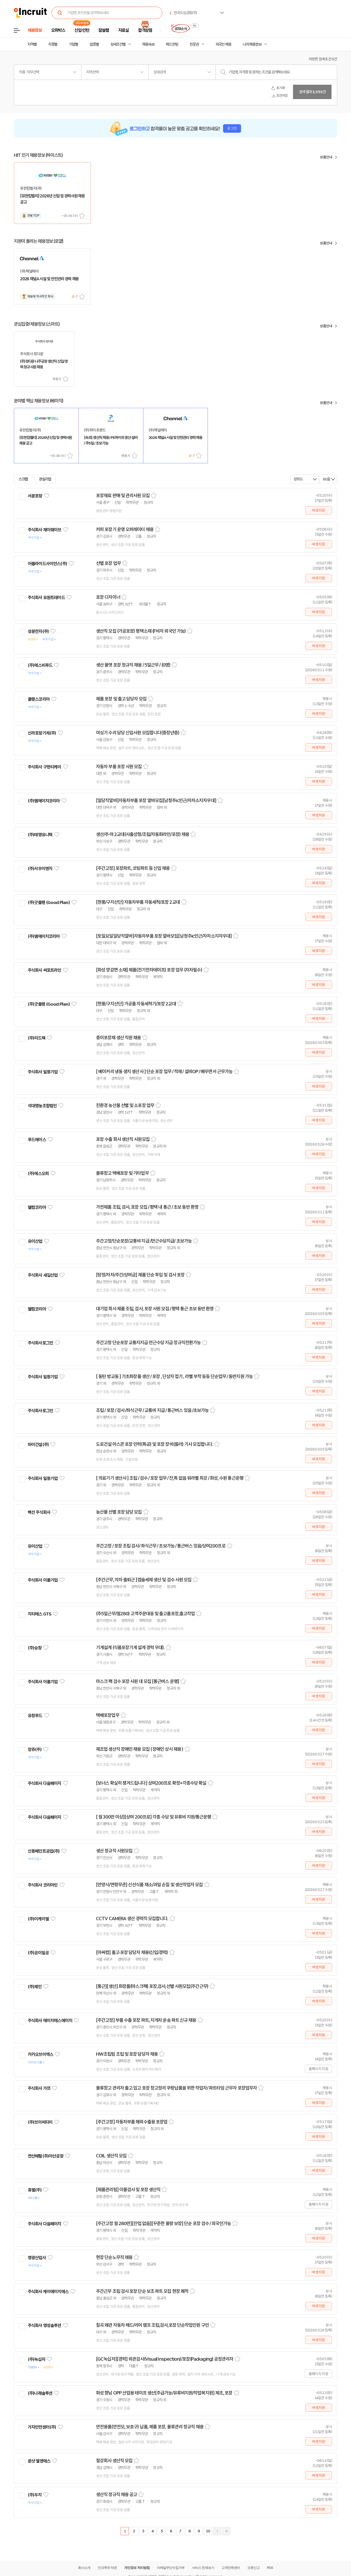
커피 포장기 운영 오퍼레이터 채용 (124, 529)
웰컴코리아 (37, 1207)
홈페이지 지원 (318, 2068)
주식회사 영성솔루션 (44, 2325)
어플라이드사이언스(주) (47, 563)
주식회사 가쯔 (39, 2088)
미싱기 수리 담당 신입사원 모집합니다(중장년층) (137, 733)
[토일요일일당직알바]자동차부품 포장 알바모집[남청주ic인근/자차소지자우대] (164, 936)
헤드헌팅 (172, 44)
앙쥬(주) (35, 1749)
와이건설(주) (38, 1444)
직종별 (52, 44)
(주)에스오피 (38, 1173)
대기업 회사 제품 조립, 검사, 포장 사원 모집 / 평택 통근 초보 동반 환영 (154, 1309)
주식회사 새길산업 (42, 1275)
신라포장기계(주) (42, 733)
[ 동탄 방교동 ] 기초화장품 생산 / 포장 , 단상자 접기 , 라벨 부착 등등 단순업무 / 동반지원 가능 (174, 1376)
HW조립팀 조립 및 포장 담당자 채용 (127, 2054)
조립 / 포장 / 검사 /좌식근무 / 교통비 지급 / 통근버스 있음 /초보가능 (152, 1410)
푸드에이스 (37, 1139)
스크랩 (82, 215)
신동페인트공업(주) (44, 1851)
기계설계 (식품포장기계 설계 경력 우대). (130, 1648)
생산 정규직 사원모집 (114, 1851)
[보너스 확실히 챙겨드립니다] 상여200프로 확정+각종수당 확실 (151, 1783)
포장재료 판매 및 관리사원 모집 (123, 496)
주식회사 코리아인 (42, 1885)
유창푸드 (35, 1715)
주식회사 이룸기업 (42, 1580)
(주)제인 (35, 1986)
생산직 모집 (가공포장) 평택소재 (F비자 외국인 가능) (141, 631)
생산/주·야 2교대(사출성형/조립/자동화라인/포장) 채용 (142, 834)
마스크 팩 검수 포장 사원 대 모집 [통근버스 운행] (137, 1681)
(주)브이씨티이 (40, 2122)
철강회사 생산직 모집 (114, 2461)
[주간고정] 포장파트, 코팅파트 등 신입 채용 (133, 868)
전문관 (194, 44)
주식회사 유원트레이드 (46, 597)
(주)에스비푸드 (40, 665)
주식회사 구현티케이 (44, 767)
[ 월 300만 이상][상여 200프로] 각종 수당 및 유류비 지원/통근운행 (153, 1817)
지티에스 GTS (39, 1614)
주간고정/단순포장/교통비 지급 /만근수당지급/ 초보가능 (144, 1241)
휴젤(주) (35, 2190)
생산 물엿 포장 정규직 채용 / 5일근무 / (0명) (133, 665)
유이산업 (35, 1241)
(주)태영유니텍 (40, 835)
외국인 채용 (223, 44)
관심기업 (45, 479)
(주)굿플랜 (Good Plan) (49, 902)
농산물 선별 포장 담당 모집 (119, 1512)
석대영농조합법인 (42, 1106)
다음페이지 (217, 2531)
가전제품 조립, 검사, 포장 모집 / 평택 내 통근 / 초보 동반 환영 (147, 1207)
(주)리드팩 (36, 1038)
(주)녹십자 (36, 2359)
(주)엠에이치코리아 (44, 801)
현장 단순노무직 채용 (114, 2257)
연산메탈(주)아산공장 (45, 2156)
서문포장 (35, 496)
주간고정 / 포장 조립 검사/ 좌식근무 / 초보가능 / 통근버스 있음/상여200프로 (161, 1546)
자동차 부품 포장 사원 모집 (119, 767)
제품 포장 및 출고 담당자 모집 (121, 699)
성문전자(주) (38, 631)
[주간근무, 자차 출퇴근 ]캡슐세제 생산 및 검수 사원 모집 (143, 1580)
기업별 (73, 44)
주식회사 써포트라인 (44, 970)
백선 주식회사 (39, 1512)
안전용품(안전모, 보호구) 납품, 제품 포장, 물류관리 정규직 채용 (149, 2427)
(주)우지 (35, 2495)
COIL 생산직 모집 (111, 2156)
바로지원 (318, 510)
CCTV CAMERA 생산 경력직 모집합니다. (132, 1919)
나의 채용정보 (252, 44)
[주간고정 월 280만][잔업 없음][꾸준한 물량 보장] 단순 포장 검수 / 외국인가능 (163, 2224)
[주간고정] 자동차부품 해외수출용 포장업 (131, 2122)
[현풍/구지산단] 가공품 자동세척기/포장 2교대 (136, 1004)
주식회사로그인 (40, 1343)
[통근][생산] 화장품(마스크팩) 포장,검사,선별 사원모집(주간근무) (152, 1986)
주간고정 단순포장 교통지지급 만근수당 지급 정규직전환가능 (148, 1343)
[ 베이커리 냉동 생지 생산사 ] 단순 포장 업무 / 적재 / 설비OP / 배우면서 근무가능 (164, 1072)
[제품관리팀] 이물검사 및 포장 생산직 (128, 2190)
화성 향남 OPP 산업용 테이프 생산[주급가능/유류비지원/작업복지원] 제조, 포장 (164, 2393)
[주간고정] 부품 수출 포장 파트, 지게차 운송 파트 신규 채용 (146, 2020)
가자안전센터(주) (42, 2427)
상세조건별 (117, 44)
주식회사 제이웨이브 (44, 530)
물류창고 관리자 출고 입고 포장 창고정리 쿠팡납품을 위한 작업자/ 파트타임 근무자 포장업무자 (176, 2088)
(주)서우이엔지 (40, 868)
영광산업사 (37, 2258)
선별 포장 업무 (108, 563)
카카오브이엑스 (40, 2054)
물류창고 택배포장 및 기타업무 (122, 1173)
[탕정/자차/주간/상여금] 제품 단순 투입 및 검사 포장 (140, 1275)
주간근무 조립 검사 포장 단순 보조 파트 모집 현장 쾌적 (142, 2291)
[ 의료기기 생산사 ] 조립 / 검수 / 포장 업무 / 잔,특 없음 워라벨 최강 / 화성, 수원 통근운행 (169, 1478)
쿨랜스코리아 (39, 699)
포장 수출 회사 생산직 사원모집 (123, 1139)
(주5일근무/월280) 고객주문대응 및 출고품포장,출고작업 (145, 1614)
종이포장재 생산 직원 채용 (118, 1038)
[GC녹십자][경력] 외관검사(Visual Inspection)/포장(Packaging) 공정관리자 (164, 2359)
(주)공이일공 (38, 1953)
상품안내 (326, 157)
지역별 (32, 44)
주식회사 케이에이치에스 (48, 2291)
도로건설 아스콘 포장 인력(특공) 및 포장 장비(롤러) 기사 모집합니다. (154, 1444)
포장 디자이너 (108, 597)
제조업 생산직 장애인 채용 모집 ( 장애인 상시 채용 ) (139, 1749)
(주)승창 (35, 1648)
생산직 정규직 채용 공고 (116, 2495)
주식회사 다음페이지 (44, 1783)
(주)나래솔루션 (40, 2393)
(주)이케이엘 (38, 1919)
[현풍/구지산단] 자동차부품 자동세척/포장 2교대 (138, 902)
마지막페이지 (226, 2531)
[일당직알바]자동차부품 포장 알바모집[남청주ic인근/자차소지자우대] (156, 800)
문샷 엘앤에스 (39, 2461)
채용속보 (148, 44)
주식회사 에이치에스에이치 (50, 2020)
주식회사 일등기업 (42, 1072)
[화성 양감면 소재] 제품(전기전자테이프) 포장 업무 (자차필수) (149, 970)
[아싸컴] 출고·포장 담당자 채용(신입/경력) (132, 1952)
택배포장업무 (107, 1715)
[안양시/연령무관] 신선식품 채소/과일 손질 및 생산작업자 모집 (149, 1885)
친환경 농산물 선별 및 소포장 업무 (125, 1105)
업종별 (94, 44)
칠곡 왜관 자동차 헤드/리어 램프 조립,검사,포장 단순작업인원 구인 (152, 2325)
